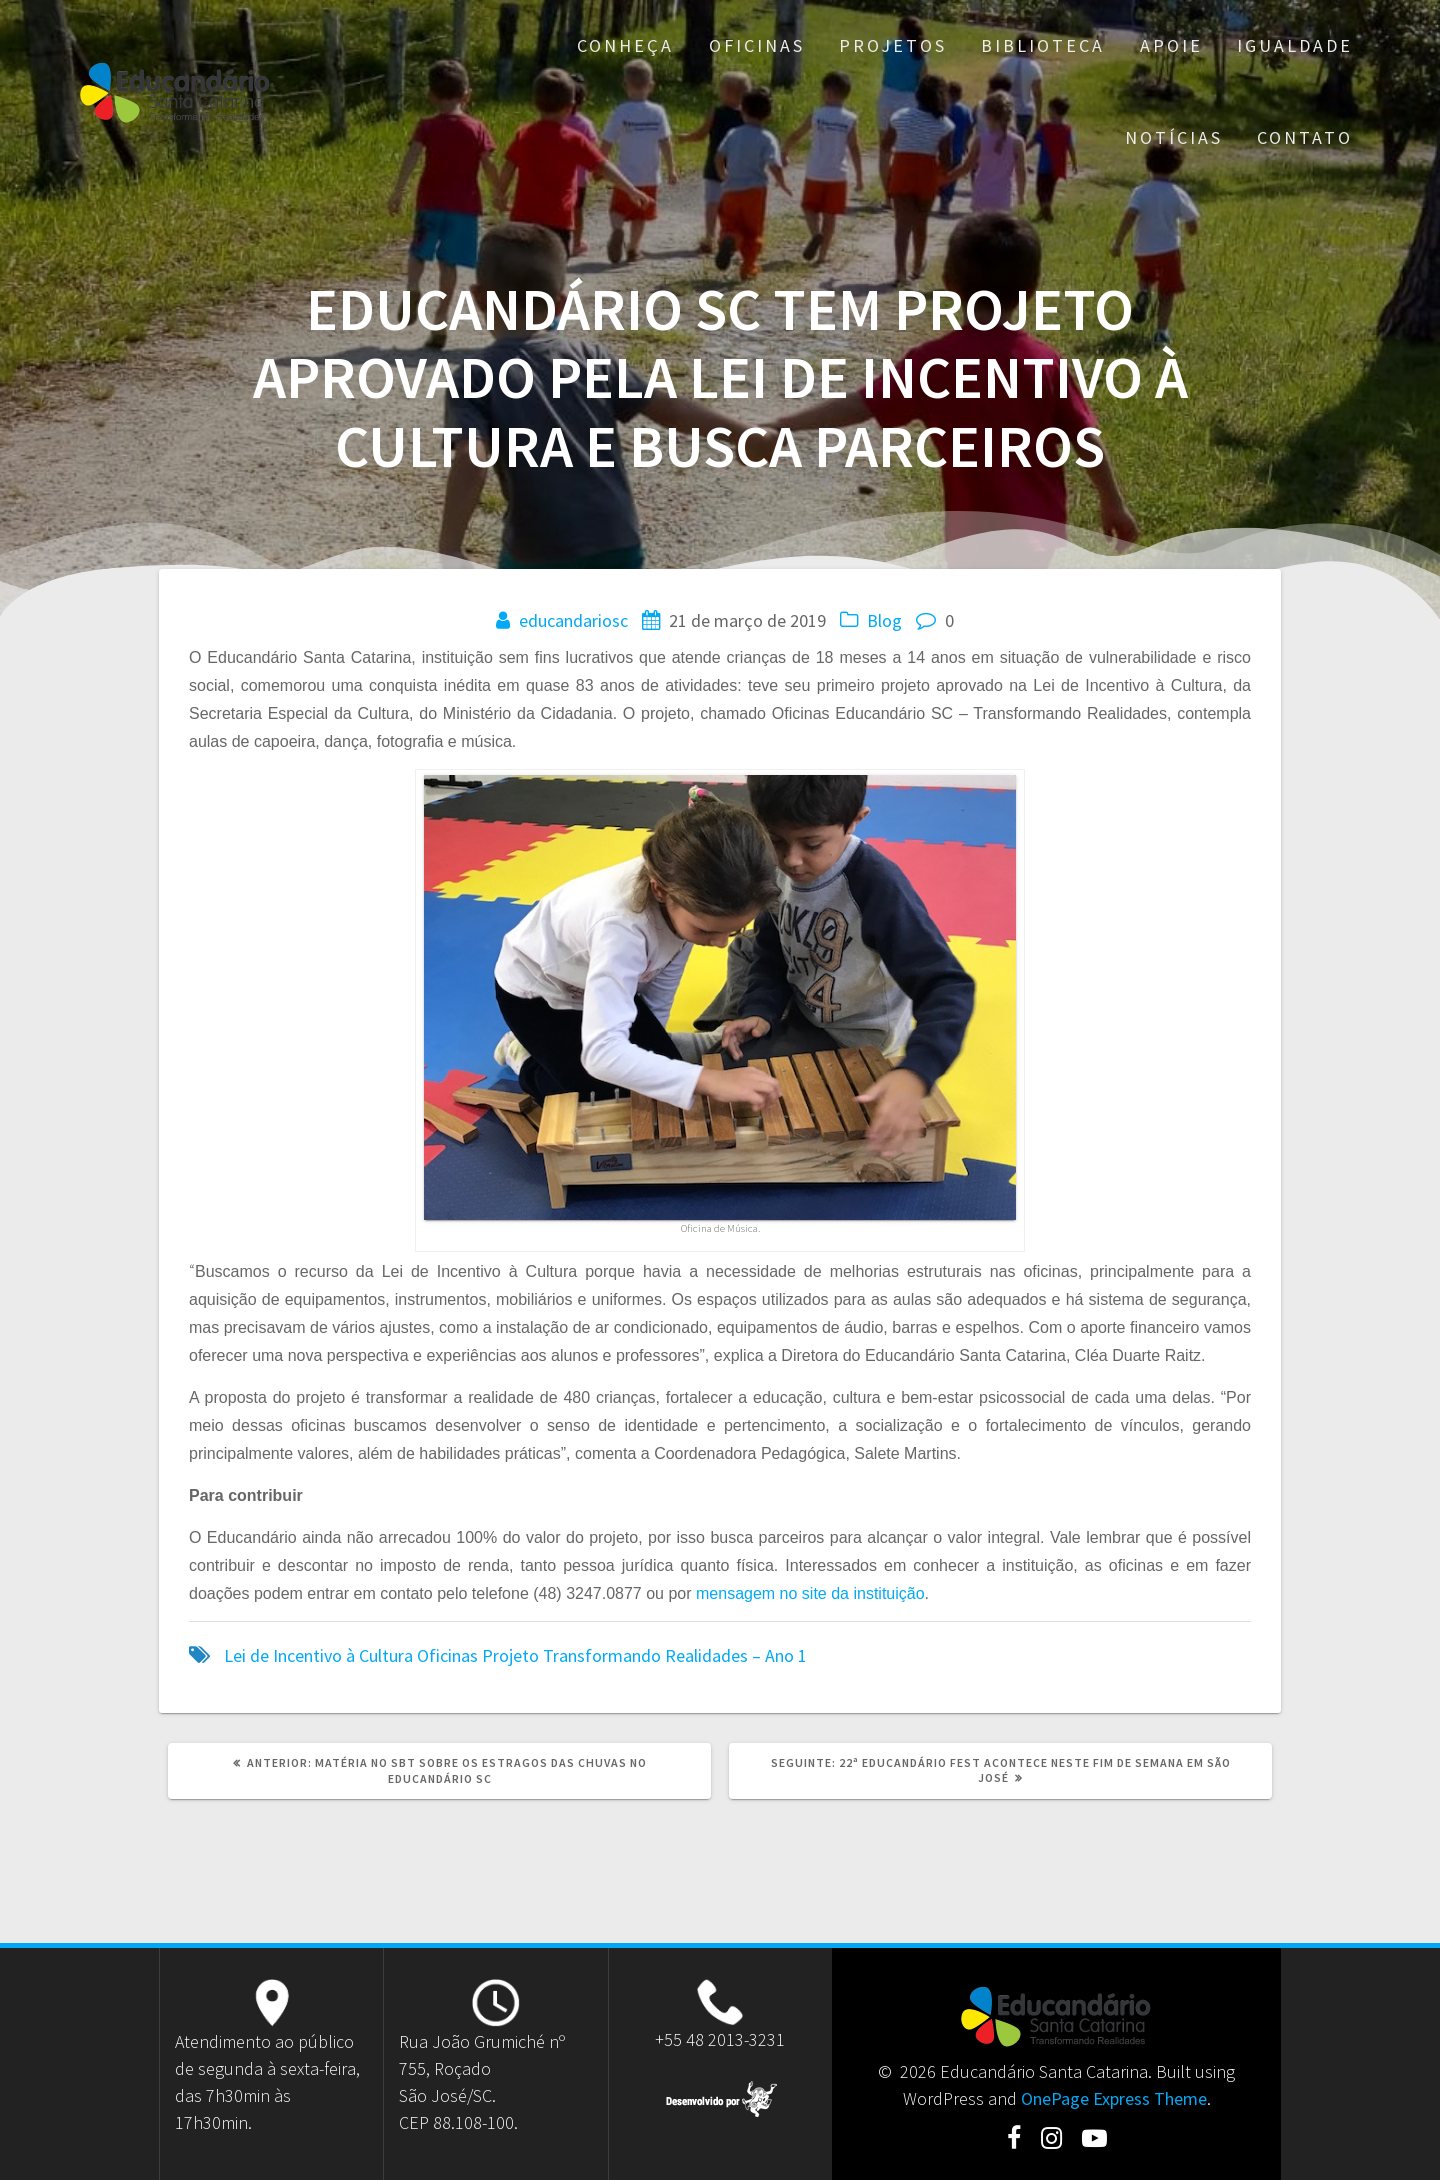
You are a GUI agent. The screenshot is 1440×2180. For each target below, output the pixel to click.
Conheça (625, 45)
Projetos (893, 45)
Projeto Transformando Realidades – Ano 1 (644, 1655)
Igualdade (1295, 45)
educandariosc (573, 620)
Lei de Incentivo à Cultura (318, 1655)
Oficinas (757, 45)
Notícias (1174, 137)
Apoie (1171, 45)
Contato (1305, 137)
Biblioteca (1043, 45)
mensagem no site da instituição (810, 1593)
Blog (884, 620)
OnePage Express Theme (1114, 2098)
